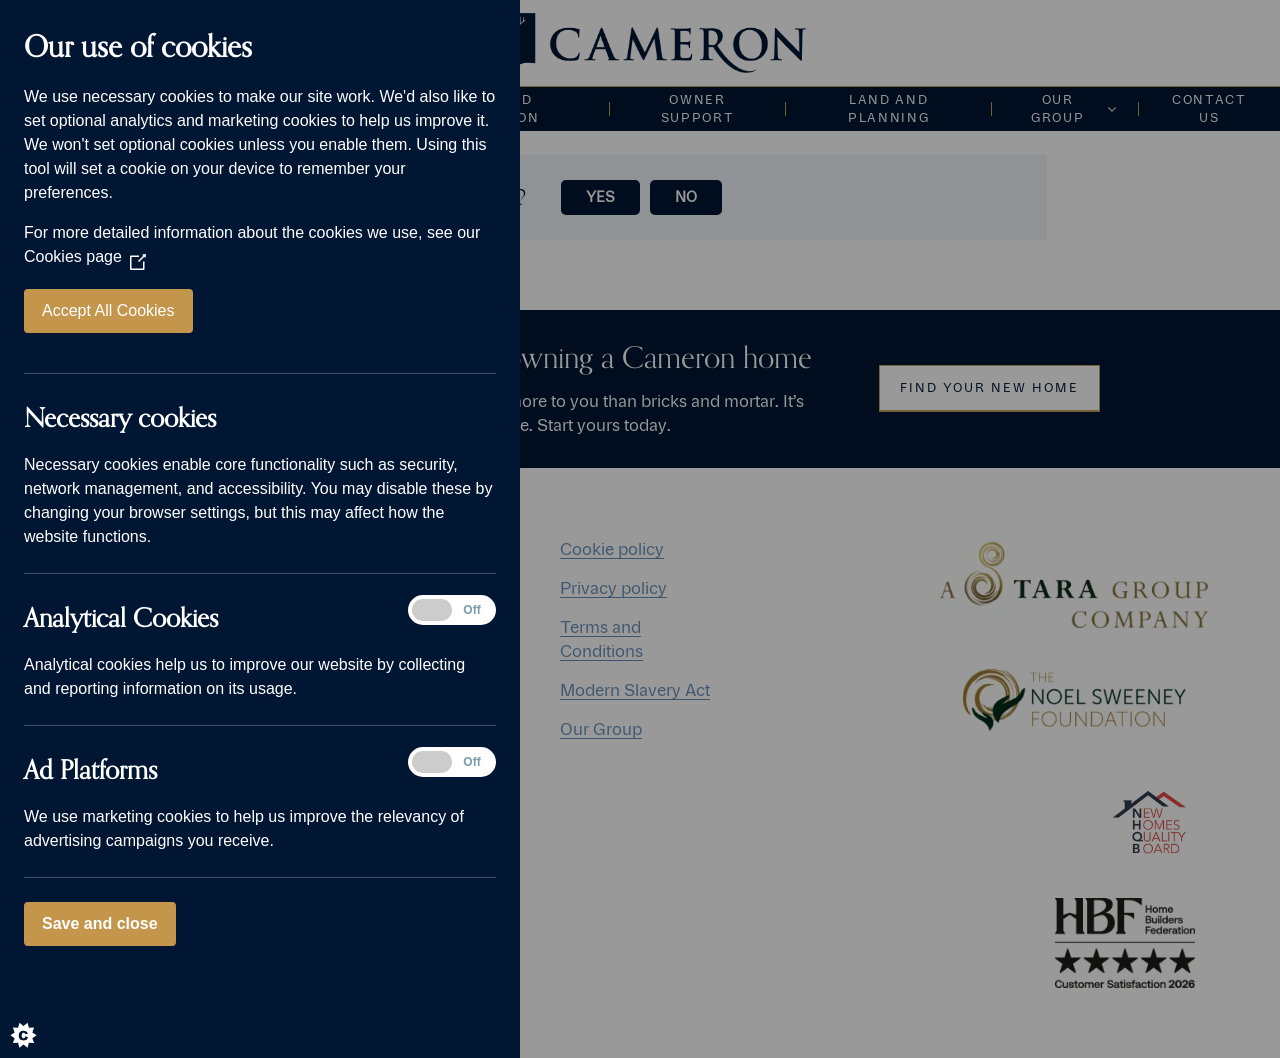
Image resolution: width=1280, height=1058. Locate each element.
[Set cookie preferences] (40, 1018)
